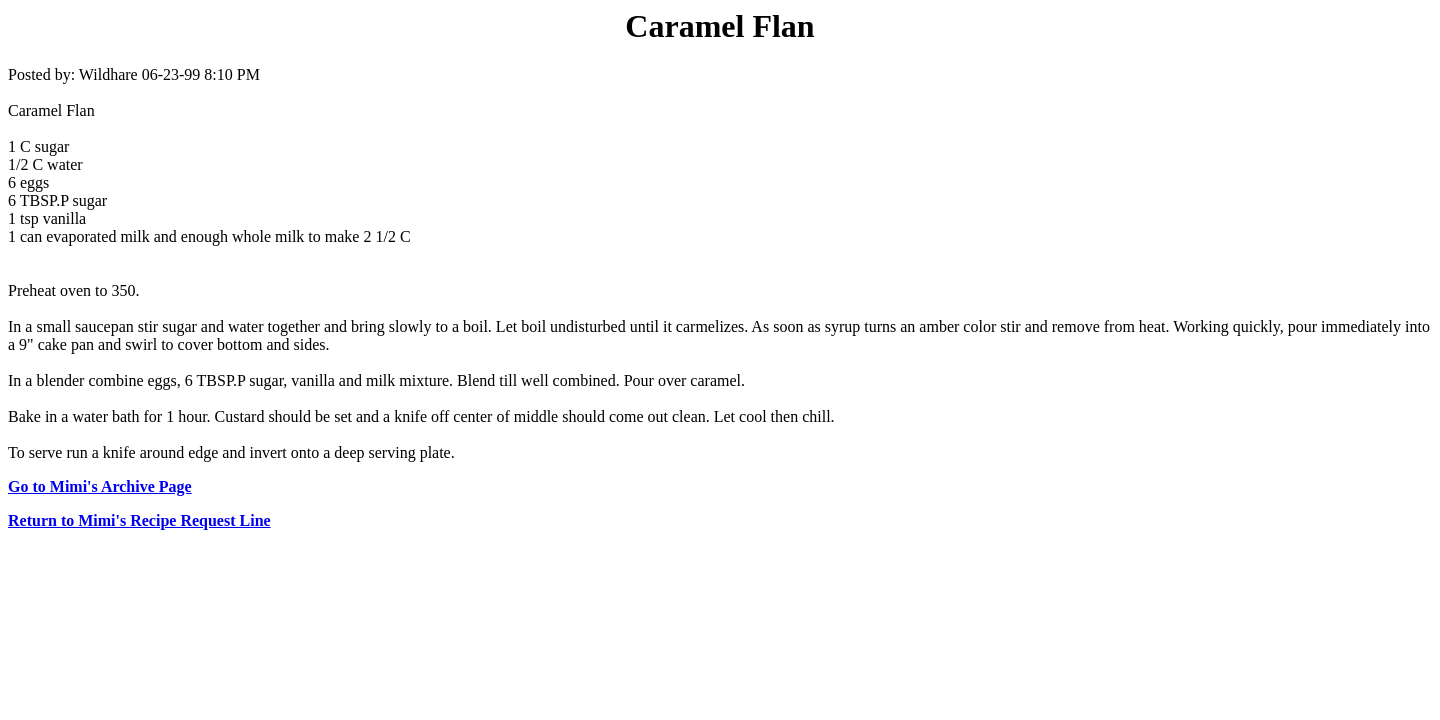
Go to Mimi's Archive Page (100, 486)
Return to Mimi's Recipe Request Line (139, 520)
